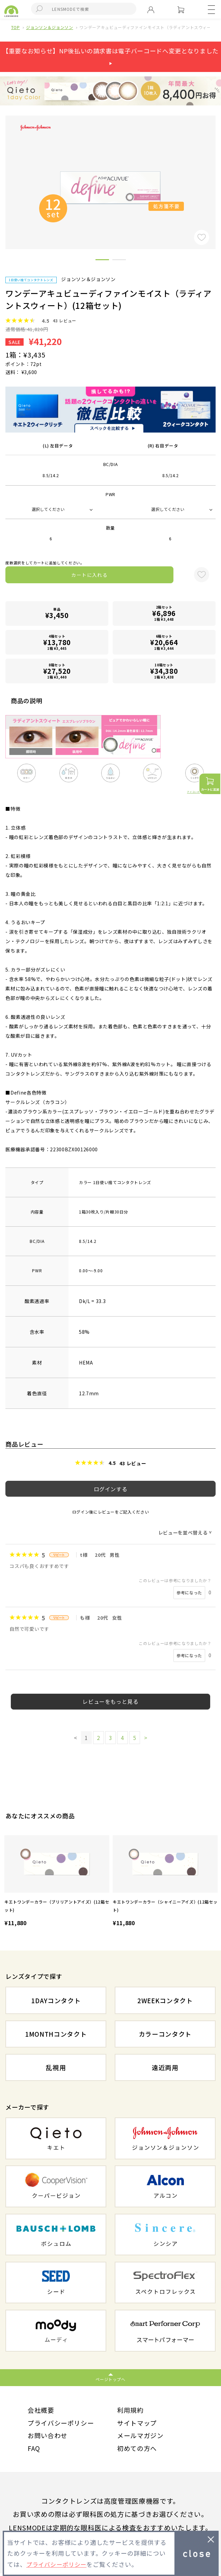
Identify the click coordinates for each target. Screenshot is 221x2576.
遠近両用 (165, 2067)
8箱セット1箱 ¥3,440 (56, 671)
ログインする (111, 1489)
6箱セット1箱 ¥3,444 (164, 642)
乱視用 (56, 2067)
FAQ (34, 2450)
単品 (56, 613)
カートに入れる (89, 574)
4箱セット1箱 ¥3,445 (56, 642)
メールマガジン (141, 2437)
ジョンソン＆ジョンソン (49, 27)
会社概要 (42, 2410)
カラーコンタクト (165, 2034)
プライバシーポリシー (63, 2424)
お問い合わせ (49, 2437)
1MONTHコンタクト (56, 2034)
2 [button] (119, 261)
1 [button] (102, 261)
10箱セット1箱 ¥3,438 (164, 671)
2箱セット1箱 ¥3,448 (164, 613)
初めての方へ (138, 2450)
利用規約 (131, 2410)
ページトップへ (110, 2379)
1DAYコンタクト (56, 2000)
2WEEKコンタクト (165, 2000)
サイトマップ (138, 2424)
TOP (15, 27)
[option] (56, 1881)
